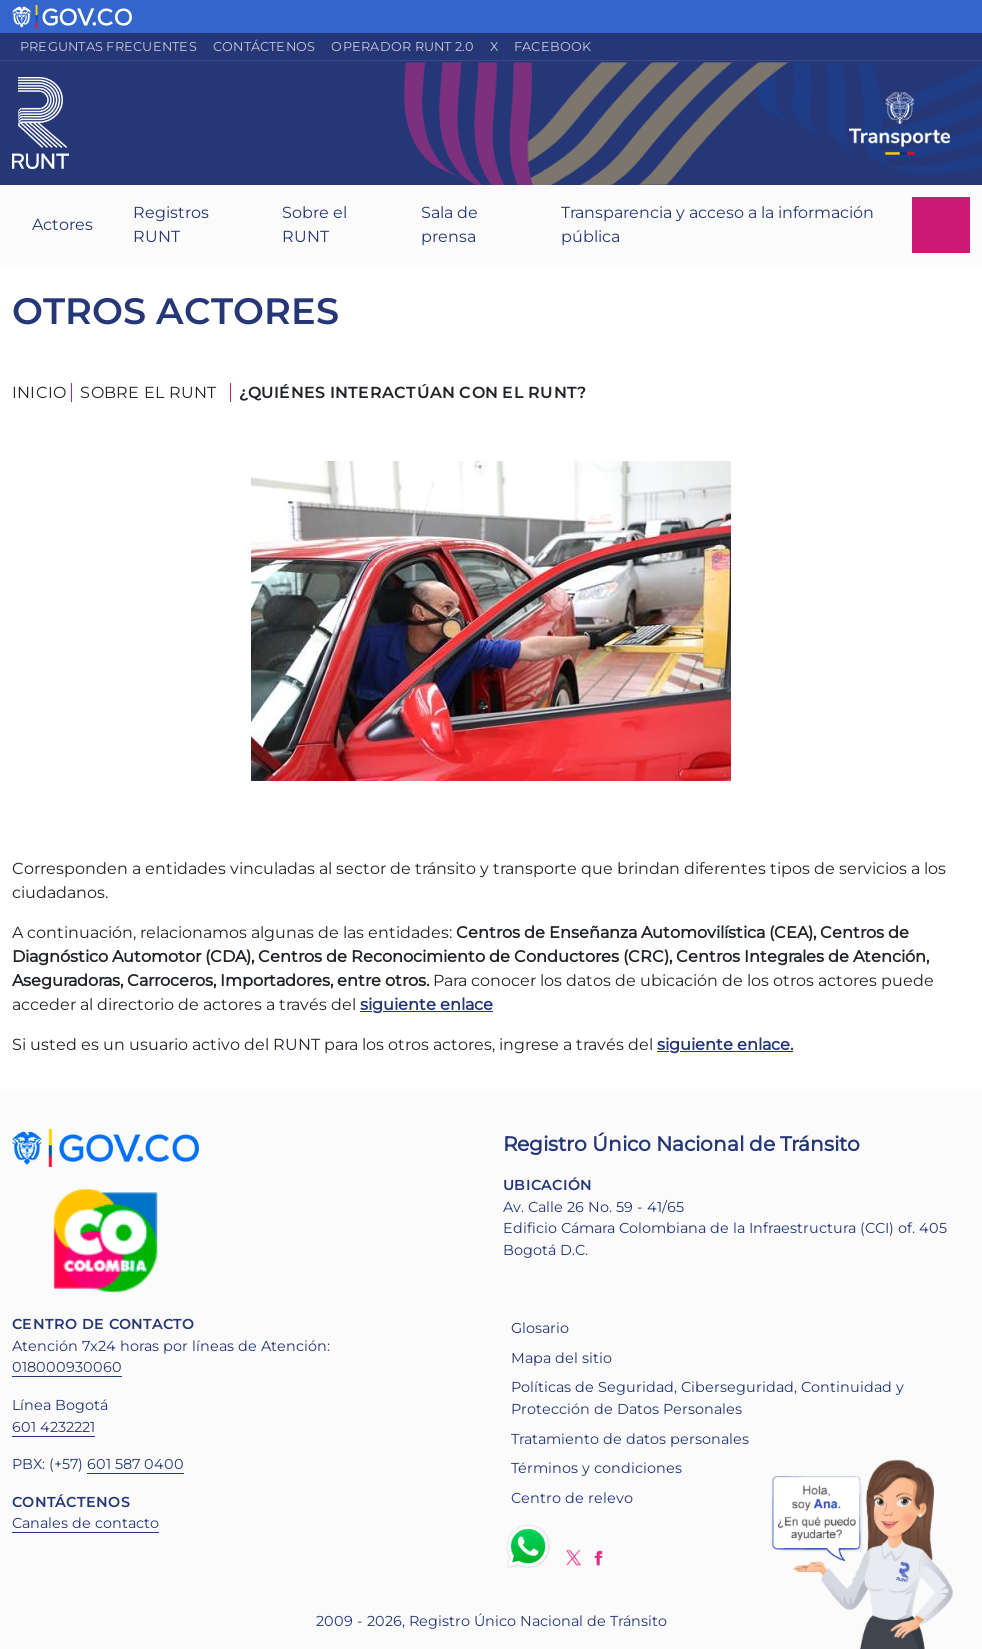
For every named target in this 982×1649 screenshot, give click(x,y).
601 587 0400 (135, 1464)
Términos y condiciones (596, 1468)
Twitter (573, 1557)
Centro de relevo (572, 1498)
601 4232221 (53, 1427)
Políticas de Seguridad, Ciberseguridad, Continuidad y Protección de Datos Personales (707, 1398)
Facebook (553, 46)
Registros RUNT (171, 224)
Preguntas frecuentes (108, 46)
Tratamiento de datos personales (630, 1439)
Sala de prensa (449, 224)
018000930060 (67, 1367)
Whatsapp (532, 1546)
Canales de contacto (85, 1523)
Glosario (540, 1328)
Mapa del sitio (561, 1358)
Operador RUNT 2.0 (402, 46)
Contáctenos (264, 46)
